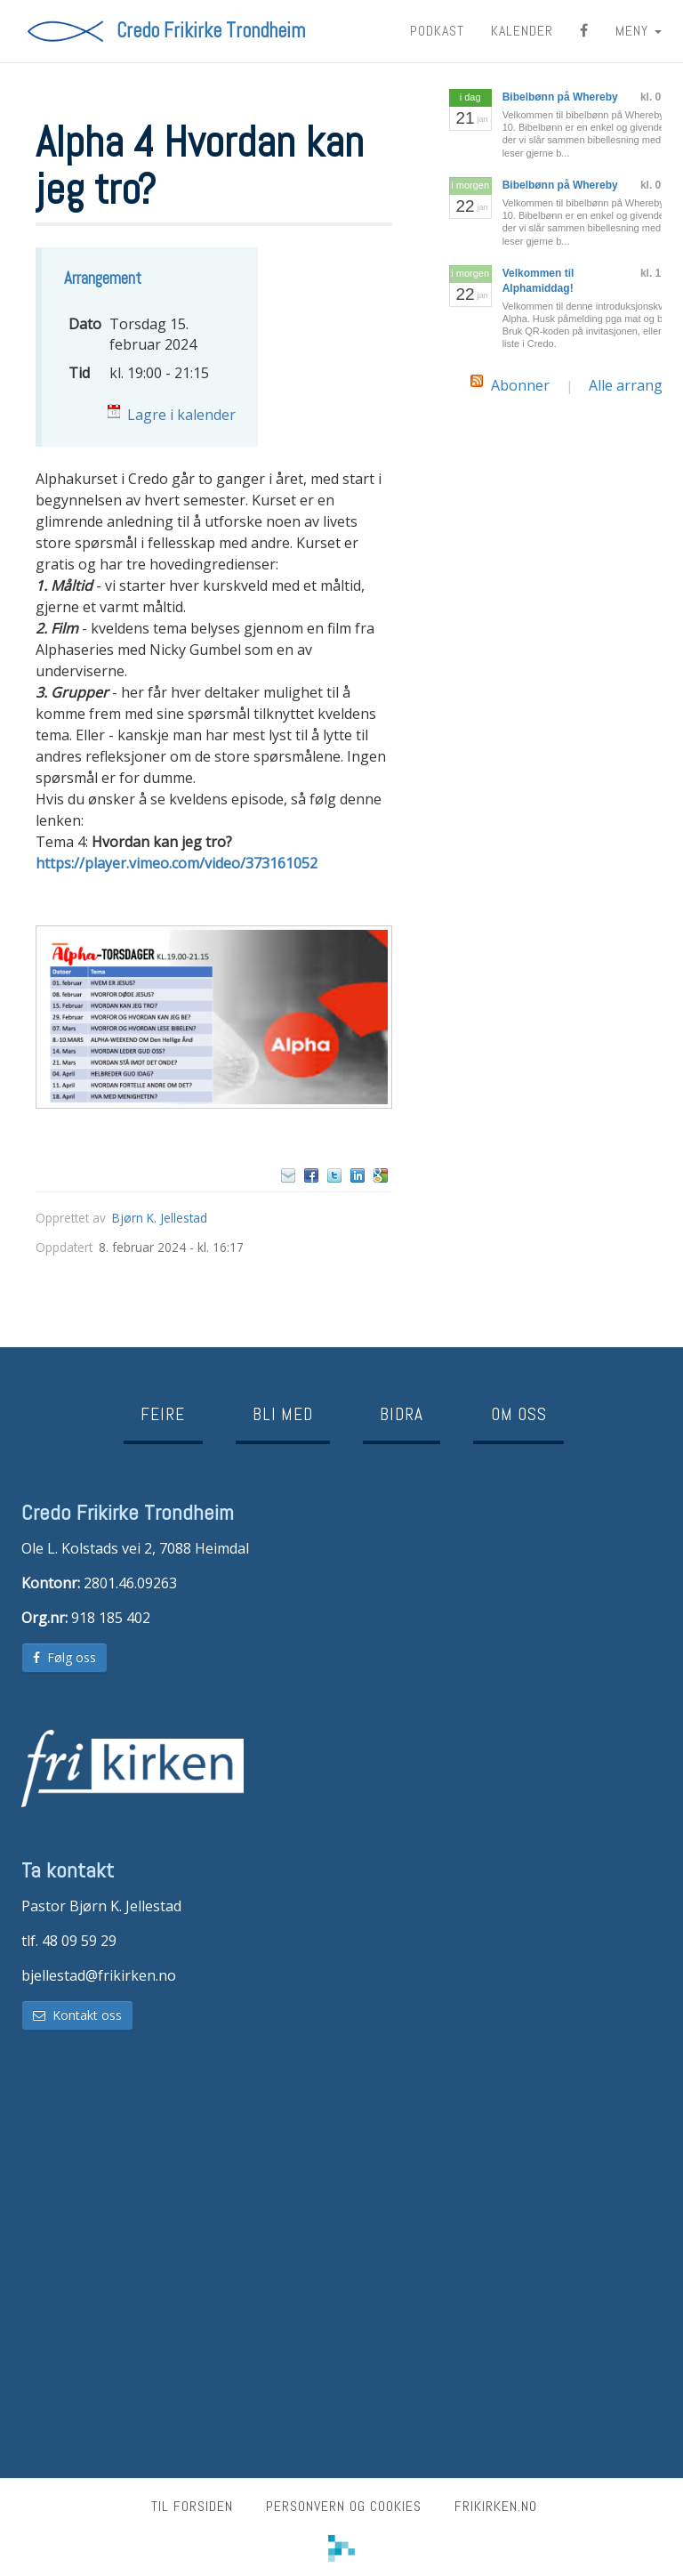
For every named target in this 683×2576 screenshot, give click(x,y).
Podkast (437, 30)
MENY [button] (638, 30)
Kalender (522, 30)
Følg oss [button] (64, 1657)
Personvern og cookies (344, 2506)
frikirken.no (495, 2506)
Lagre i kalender (181, 414)
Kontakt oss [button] (77, 2015)
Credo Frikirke (211, 31)
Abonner (520, 385)
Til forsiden (192, 2506)
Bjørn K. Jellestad (159, 1217)
